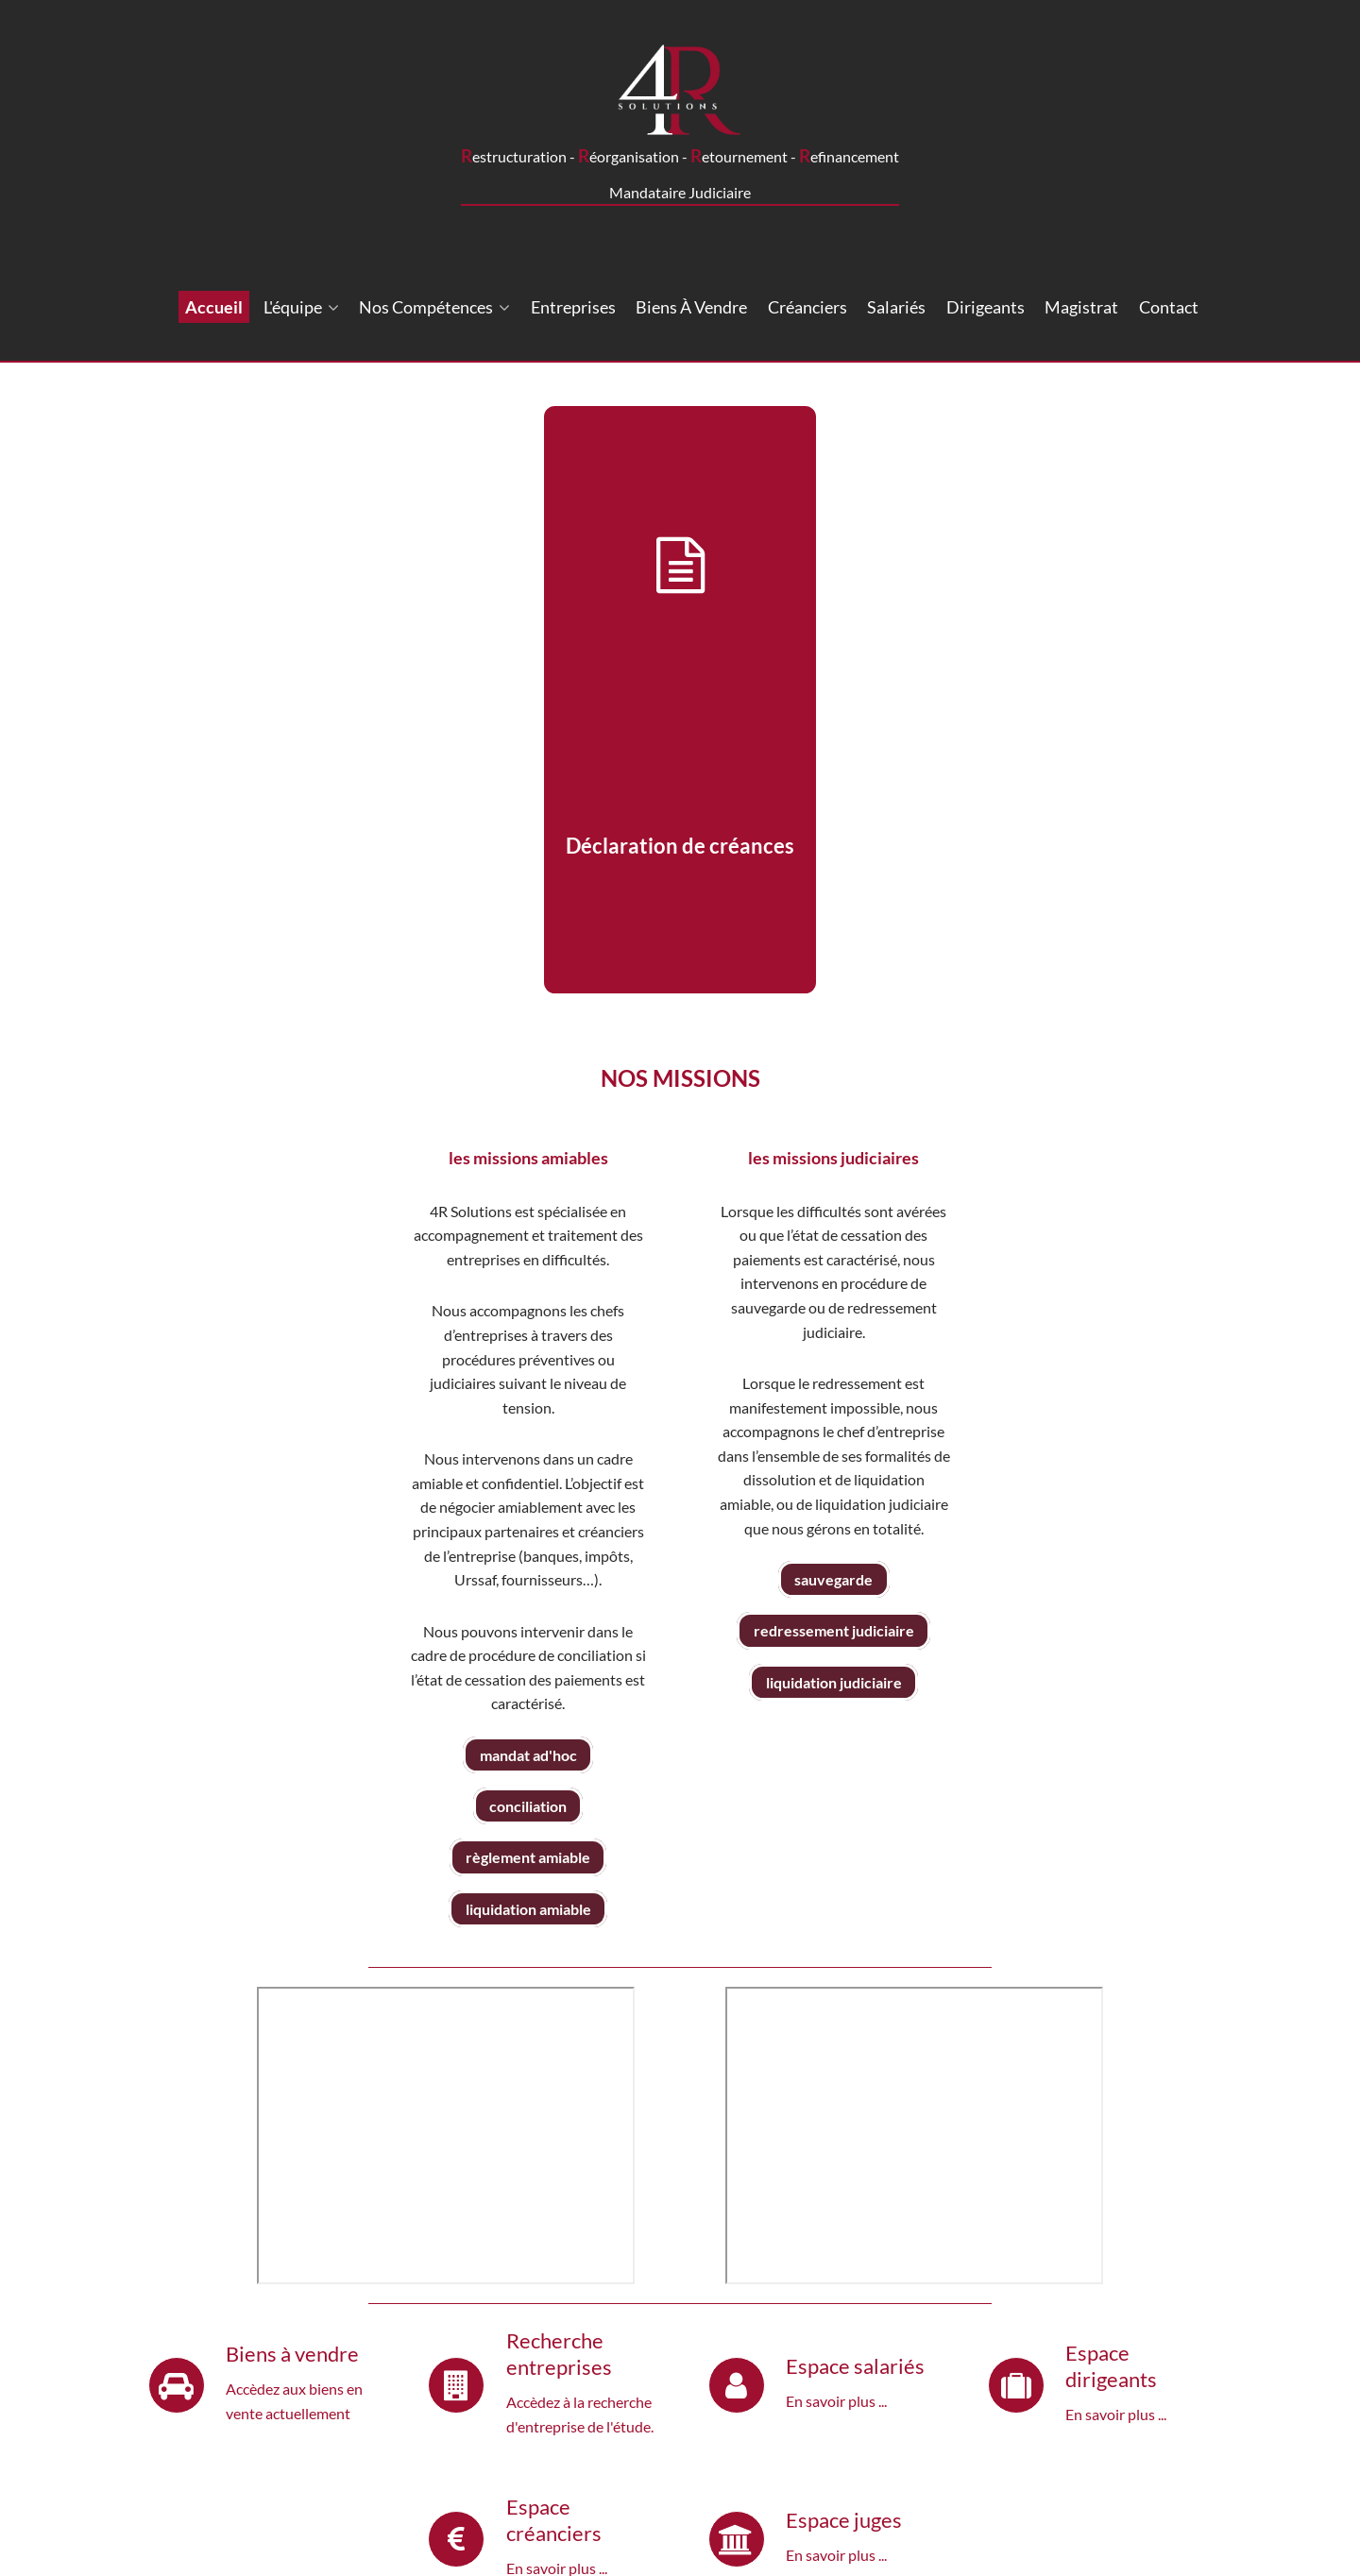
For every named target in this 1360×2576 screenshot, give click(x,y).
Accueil (214, 307)
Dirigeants (985, 307)
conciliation (528, 1806)
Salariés (896, 307)
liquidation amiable (528, 1909)
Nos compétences (434, 307)
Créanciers (807, 307)
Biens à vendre (691, 307)
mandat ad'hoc (528, 1755)
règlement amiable (528, 1858)
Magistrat (1081, 307)
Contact (1168, 307)
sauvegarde (833, 1579)
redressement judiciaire (834, 1630)
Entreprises (573, 307)
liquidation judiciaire (834, 1682)
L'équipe (301, 307)
